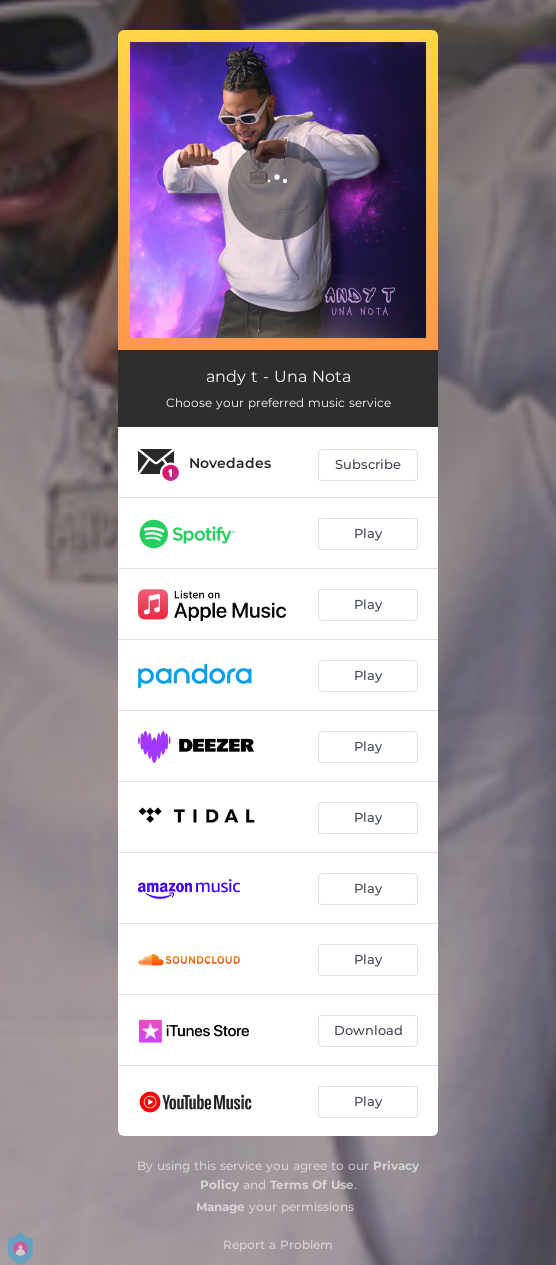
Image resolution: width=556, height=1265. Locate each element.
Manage (220, 1206)
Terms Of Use (312, 1184)
